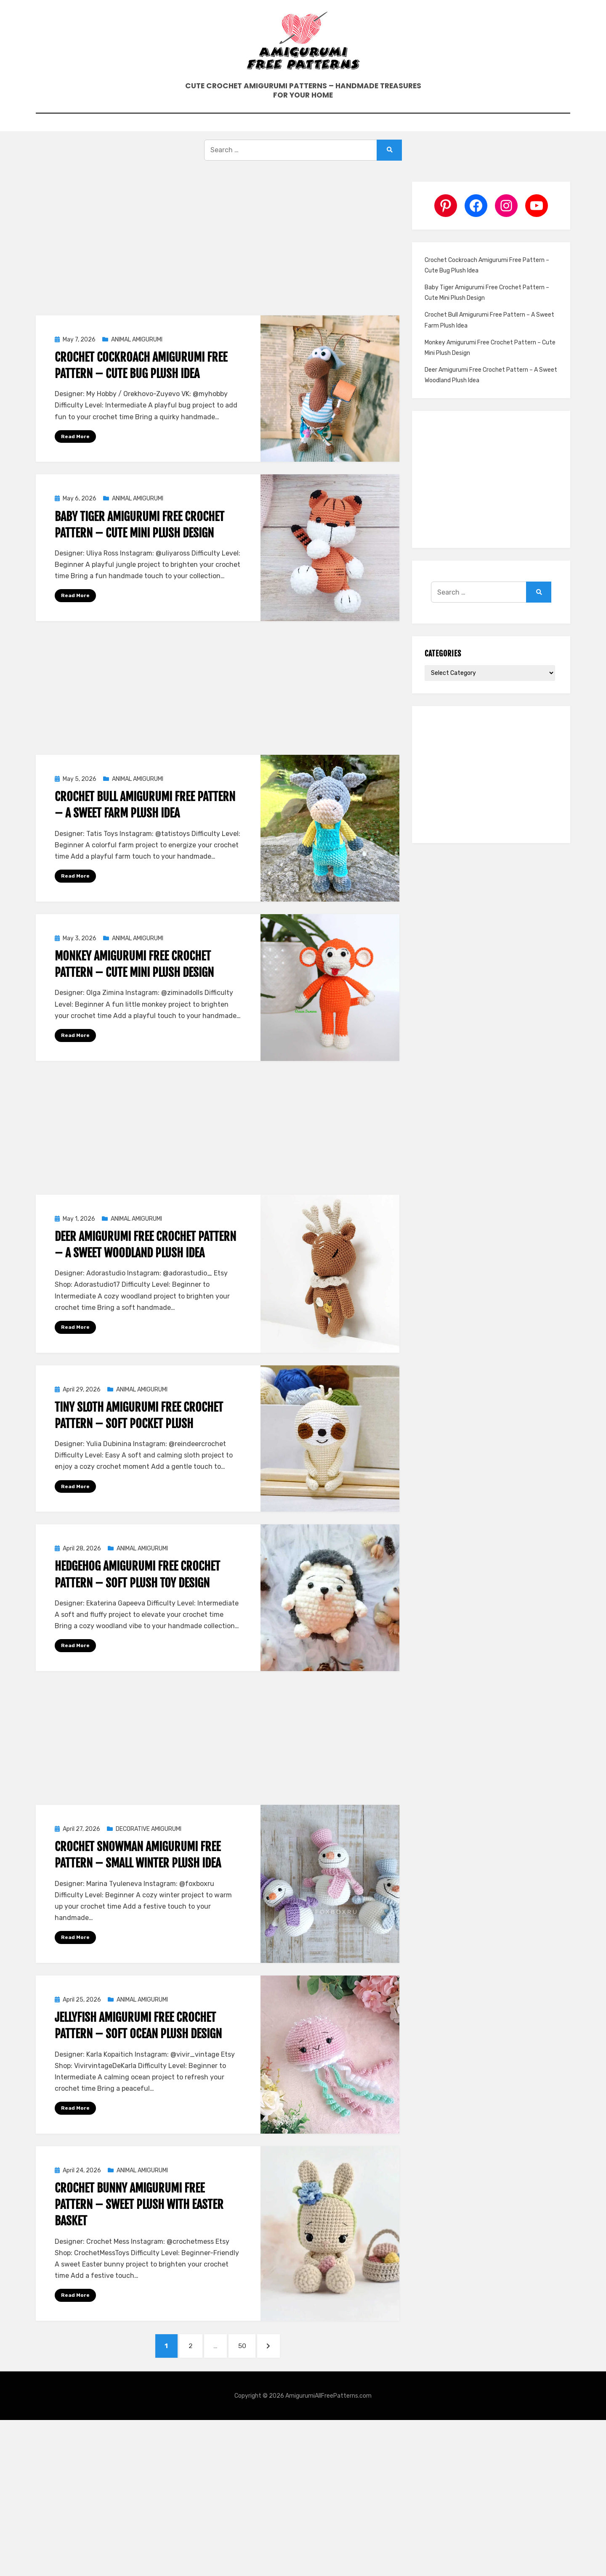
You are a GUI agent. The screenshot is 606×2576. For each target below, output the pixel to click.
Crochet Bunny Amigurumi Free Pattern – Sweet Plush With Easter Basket (139, 2230)
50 (251, 2372)
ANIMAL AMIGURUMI (136, 361)
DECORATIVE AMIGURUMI (148, 1853)
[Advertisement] (217, 266)
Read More (75, 458)
